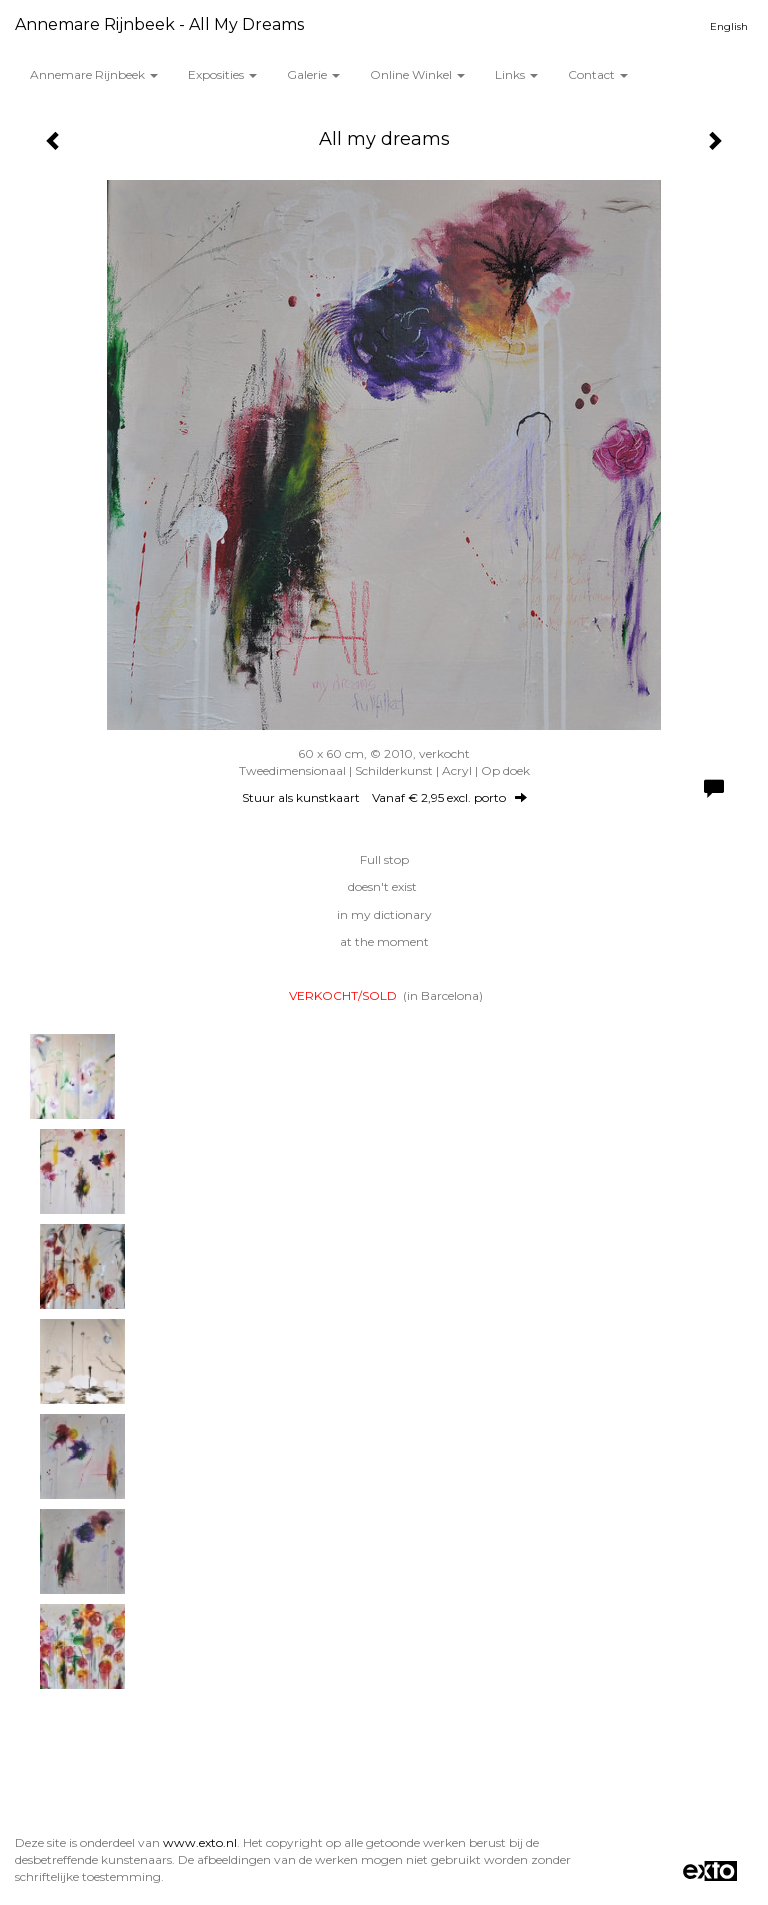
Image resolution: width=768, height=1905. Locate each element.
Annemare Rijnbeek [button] (94, 74)
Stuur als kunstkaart (384, 797)
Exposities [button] (222, 74)
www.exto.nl (200, 1842)
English (729, 26)
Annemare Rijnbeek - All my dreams (159, 24)
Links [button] (516, 74)
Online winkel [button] (417, 74)
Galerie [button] (313, 74)
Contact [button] (598, 74)
